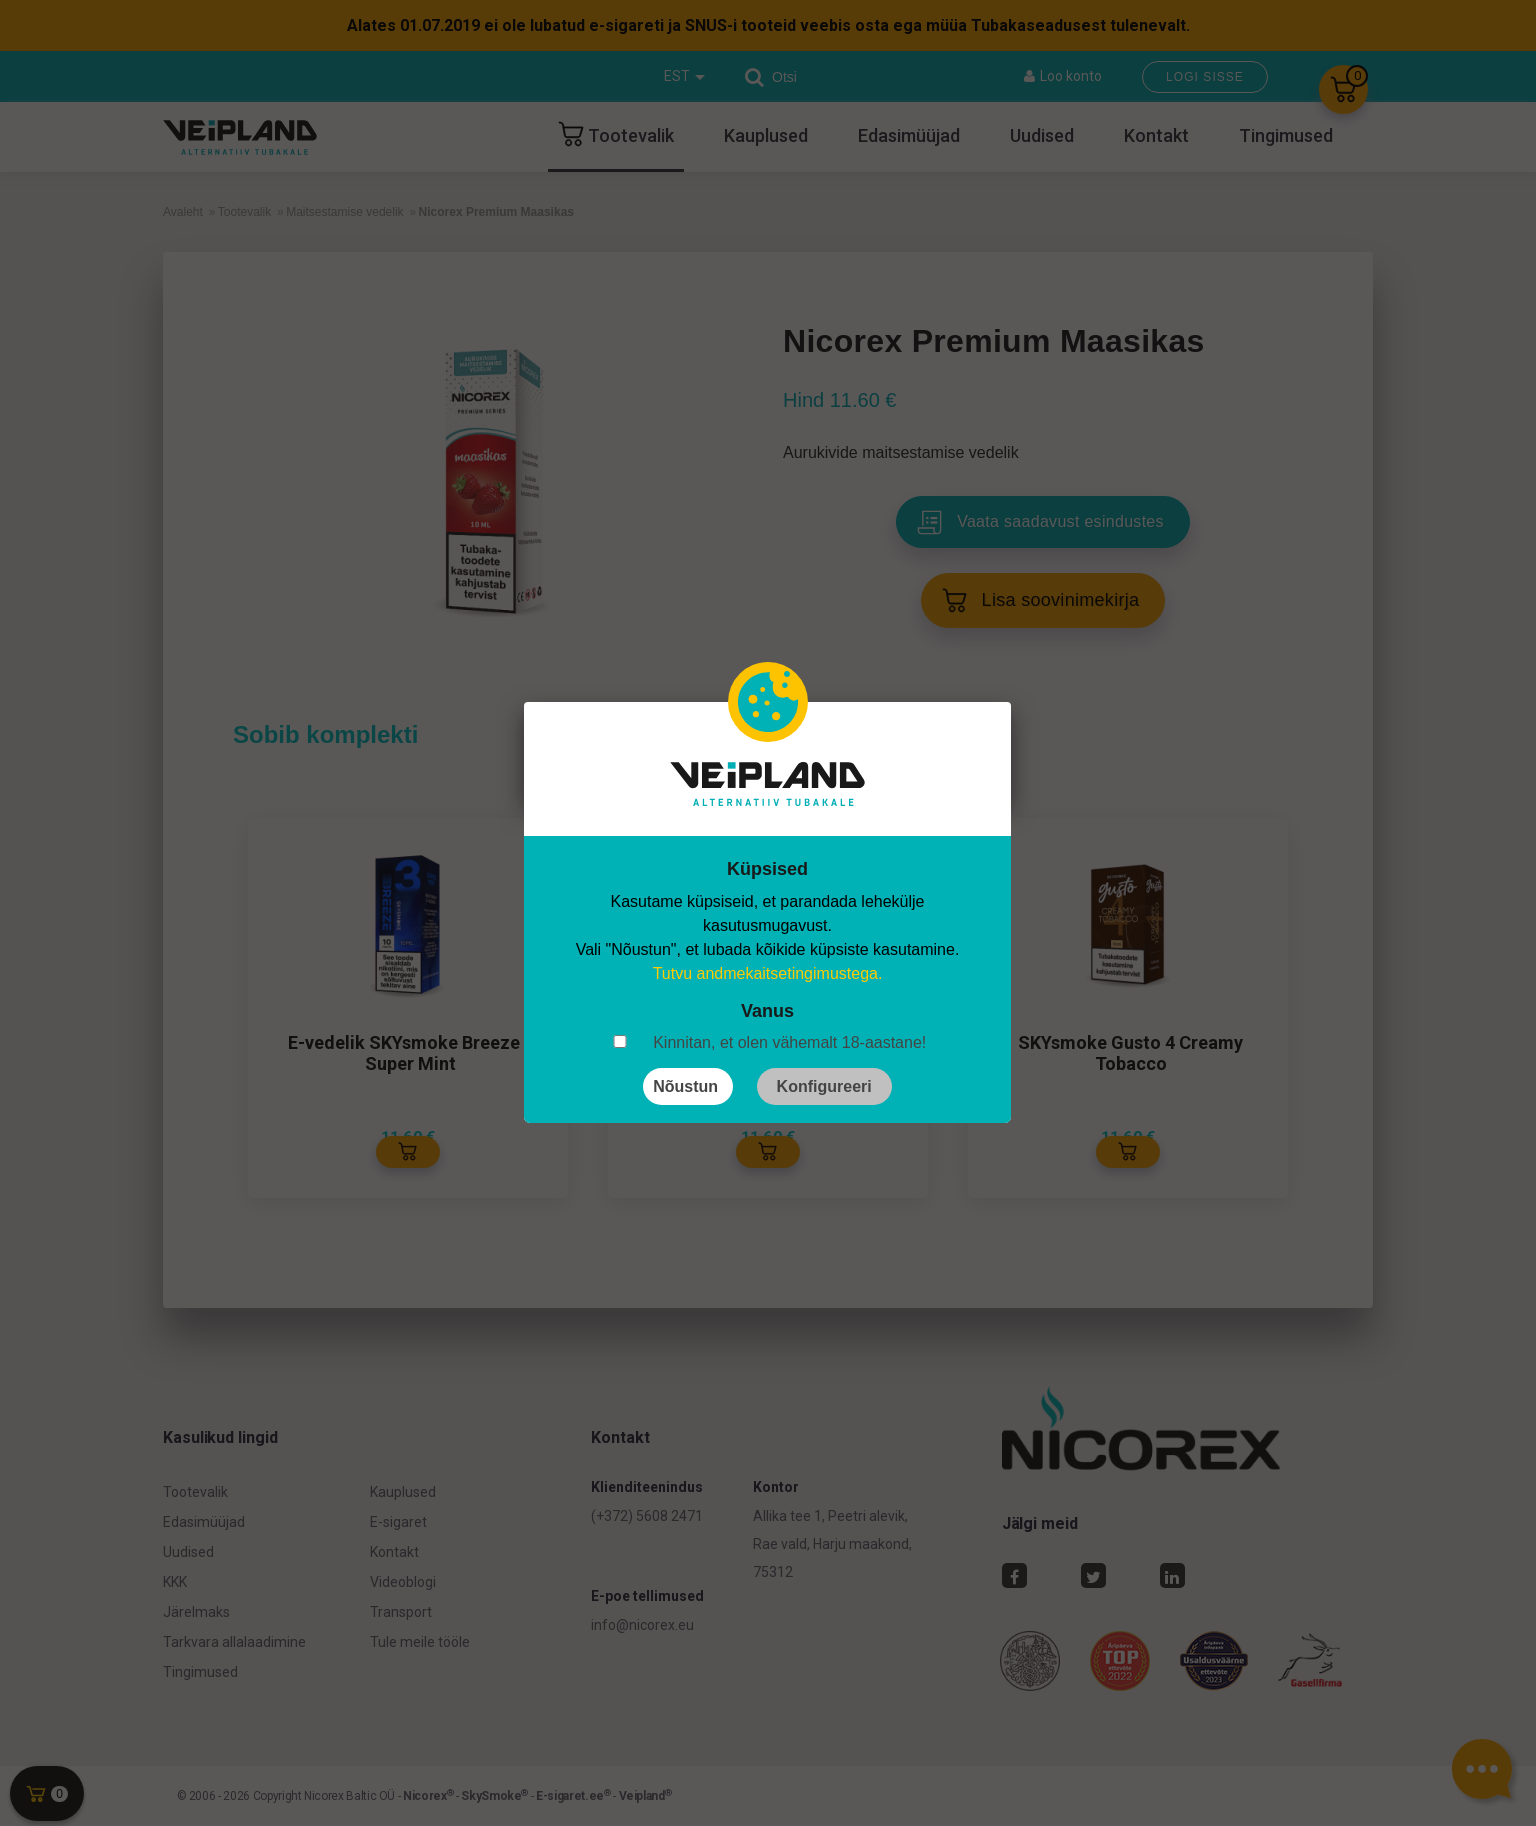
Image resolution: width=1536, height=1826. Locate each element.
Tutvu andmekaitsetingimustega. (768, 973)
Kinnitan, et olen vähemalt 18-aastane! (789, 1042)
